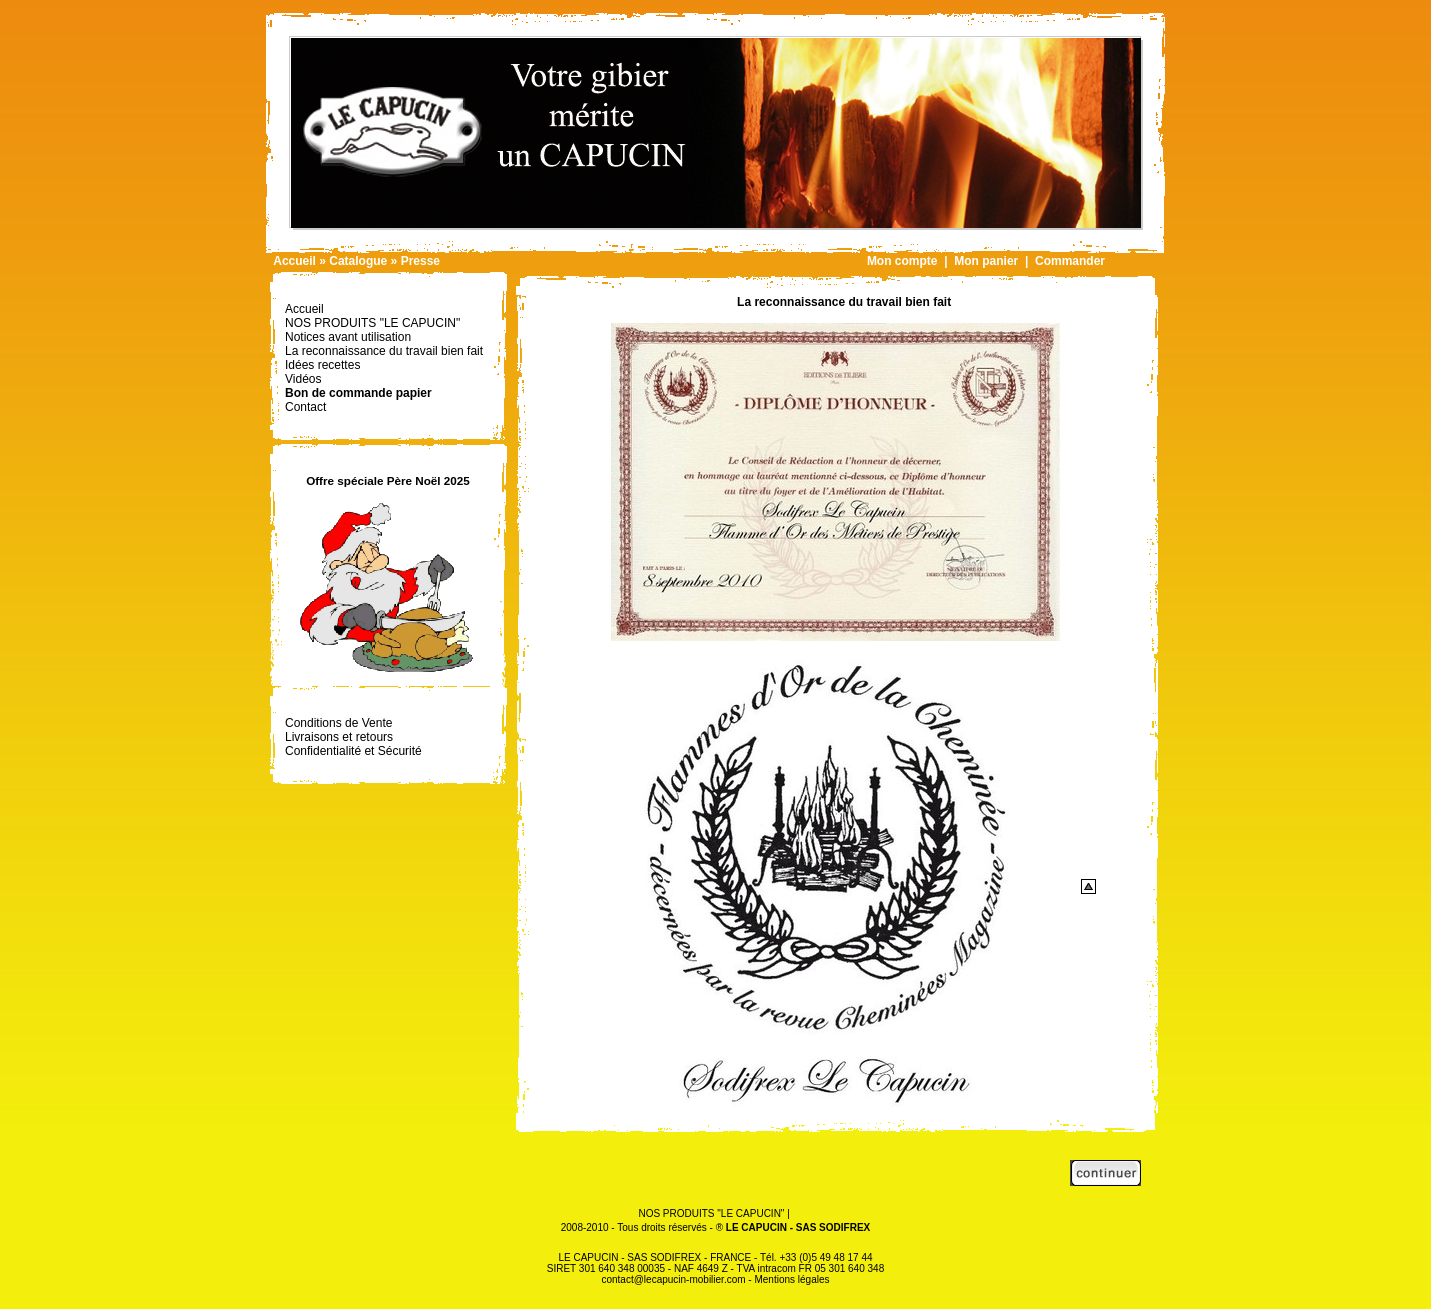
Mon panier (986, 261)
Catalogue (358, 261)
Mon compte (902, 261)
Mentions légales (791, 1279)
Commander (1070, 261)
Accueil (294, 261)
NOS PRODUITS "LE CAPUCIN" (711, 1213)
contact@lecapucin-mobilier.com (673, 1279)
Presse (420, 261)
